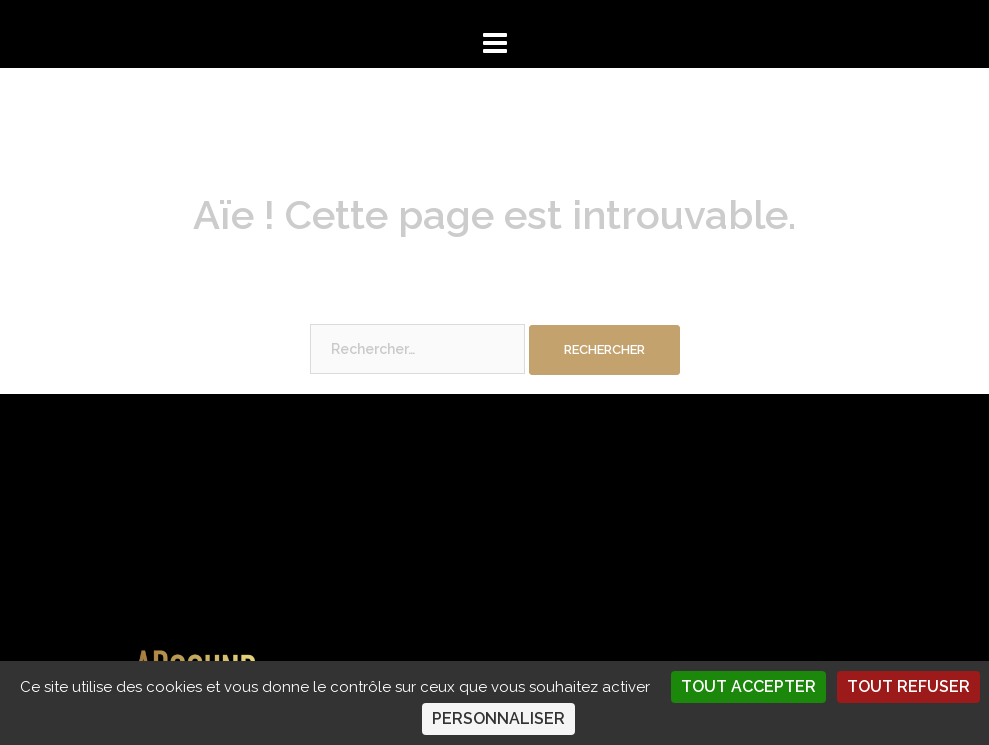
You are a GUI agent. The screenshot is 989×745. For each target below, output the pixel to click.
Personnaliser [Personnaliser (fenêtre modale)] (498, 718)
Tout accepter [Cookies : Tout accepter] (748, 686)
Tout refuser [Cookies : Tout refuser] (908, 686)
